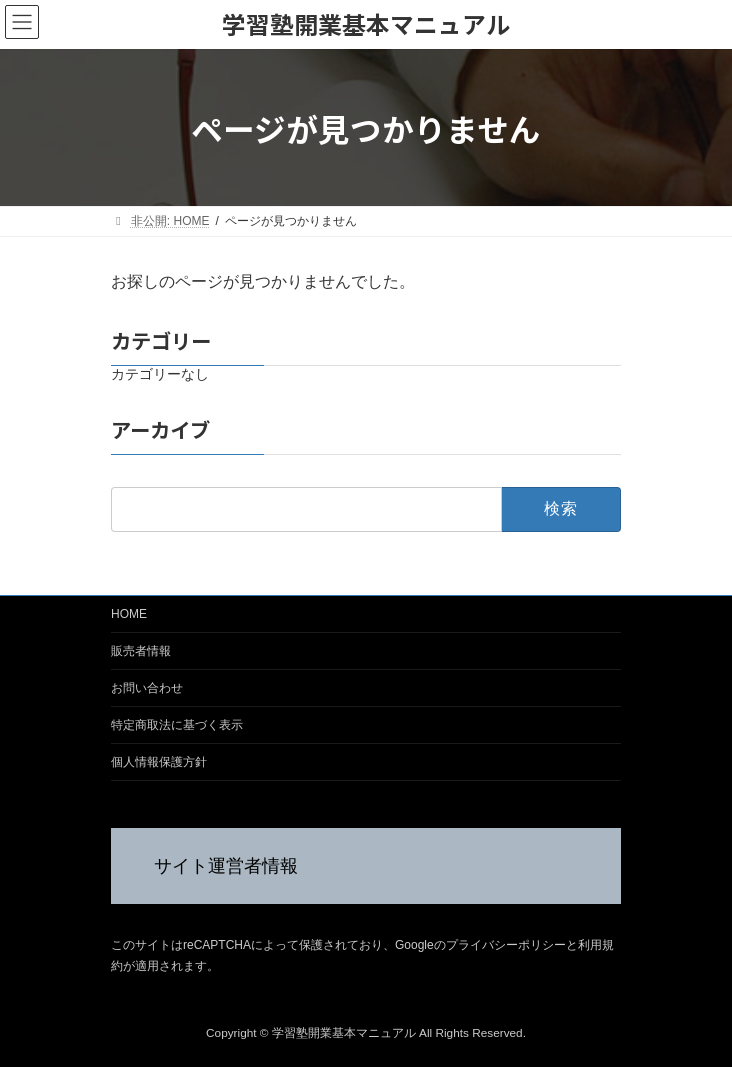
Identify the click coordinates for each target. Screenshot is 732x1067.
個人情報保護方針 (159, 762)
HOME (129, 614)
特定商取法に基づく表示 (177, 725)
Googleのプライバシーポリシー (480, 946)
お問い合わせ (147, 688)
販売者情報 (141, 651)
